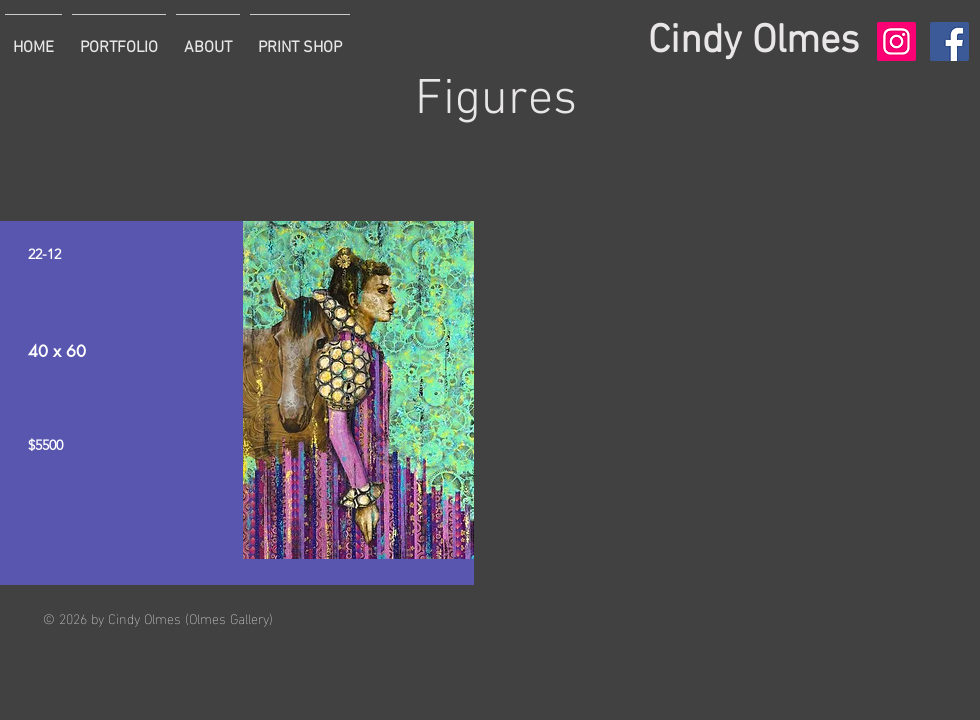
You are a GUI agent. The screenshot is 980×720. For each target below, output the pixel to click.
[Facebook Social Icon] (949, 41)
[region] (237, 403)
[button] (119, 39)
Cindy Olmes (753, 42)
